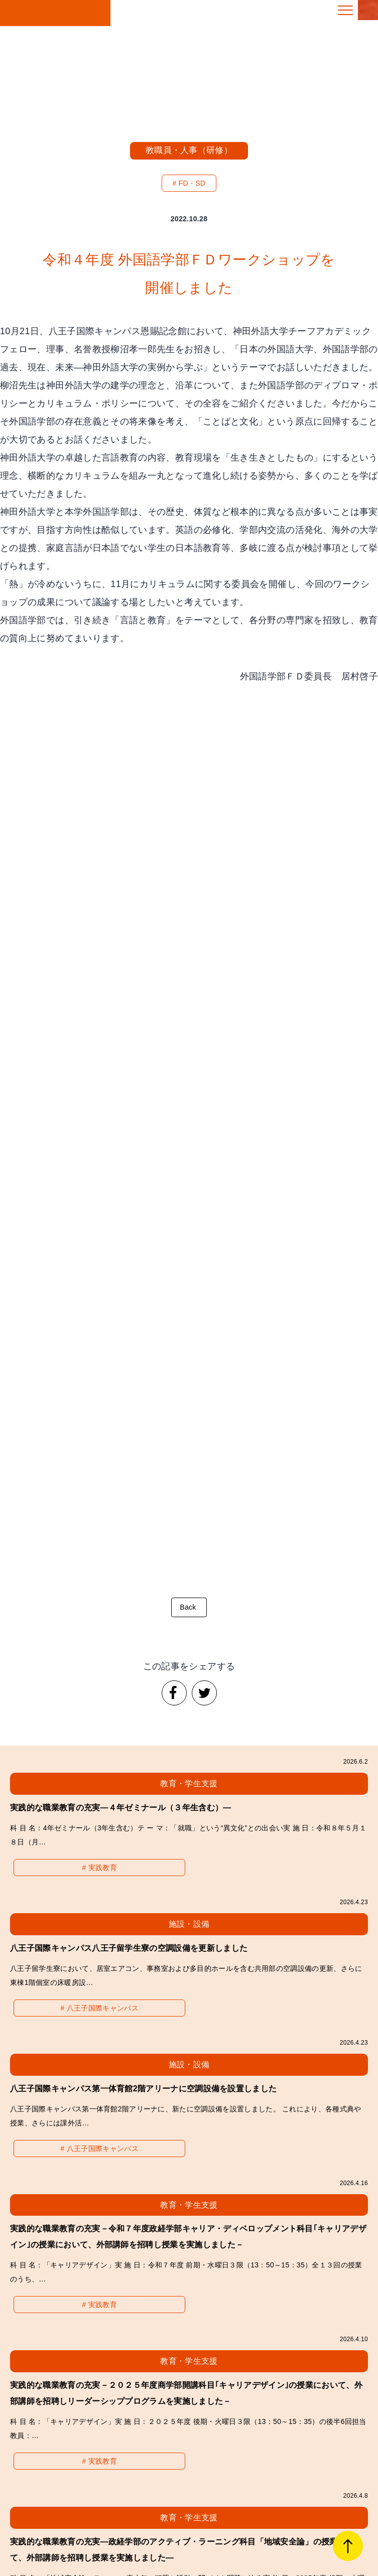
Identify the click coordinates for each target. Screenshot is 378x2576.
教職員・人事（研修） (189, 150)
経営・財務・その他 (63, 2328)
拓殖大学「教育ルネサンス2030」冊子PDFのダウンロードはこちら (186, 2444)
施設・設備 (315, 2300)
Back (186, 888)
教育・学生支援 (63, 2300)
